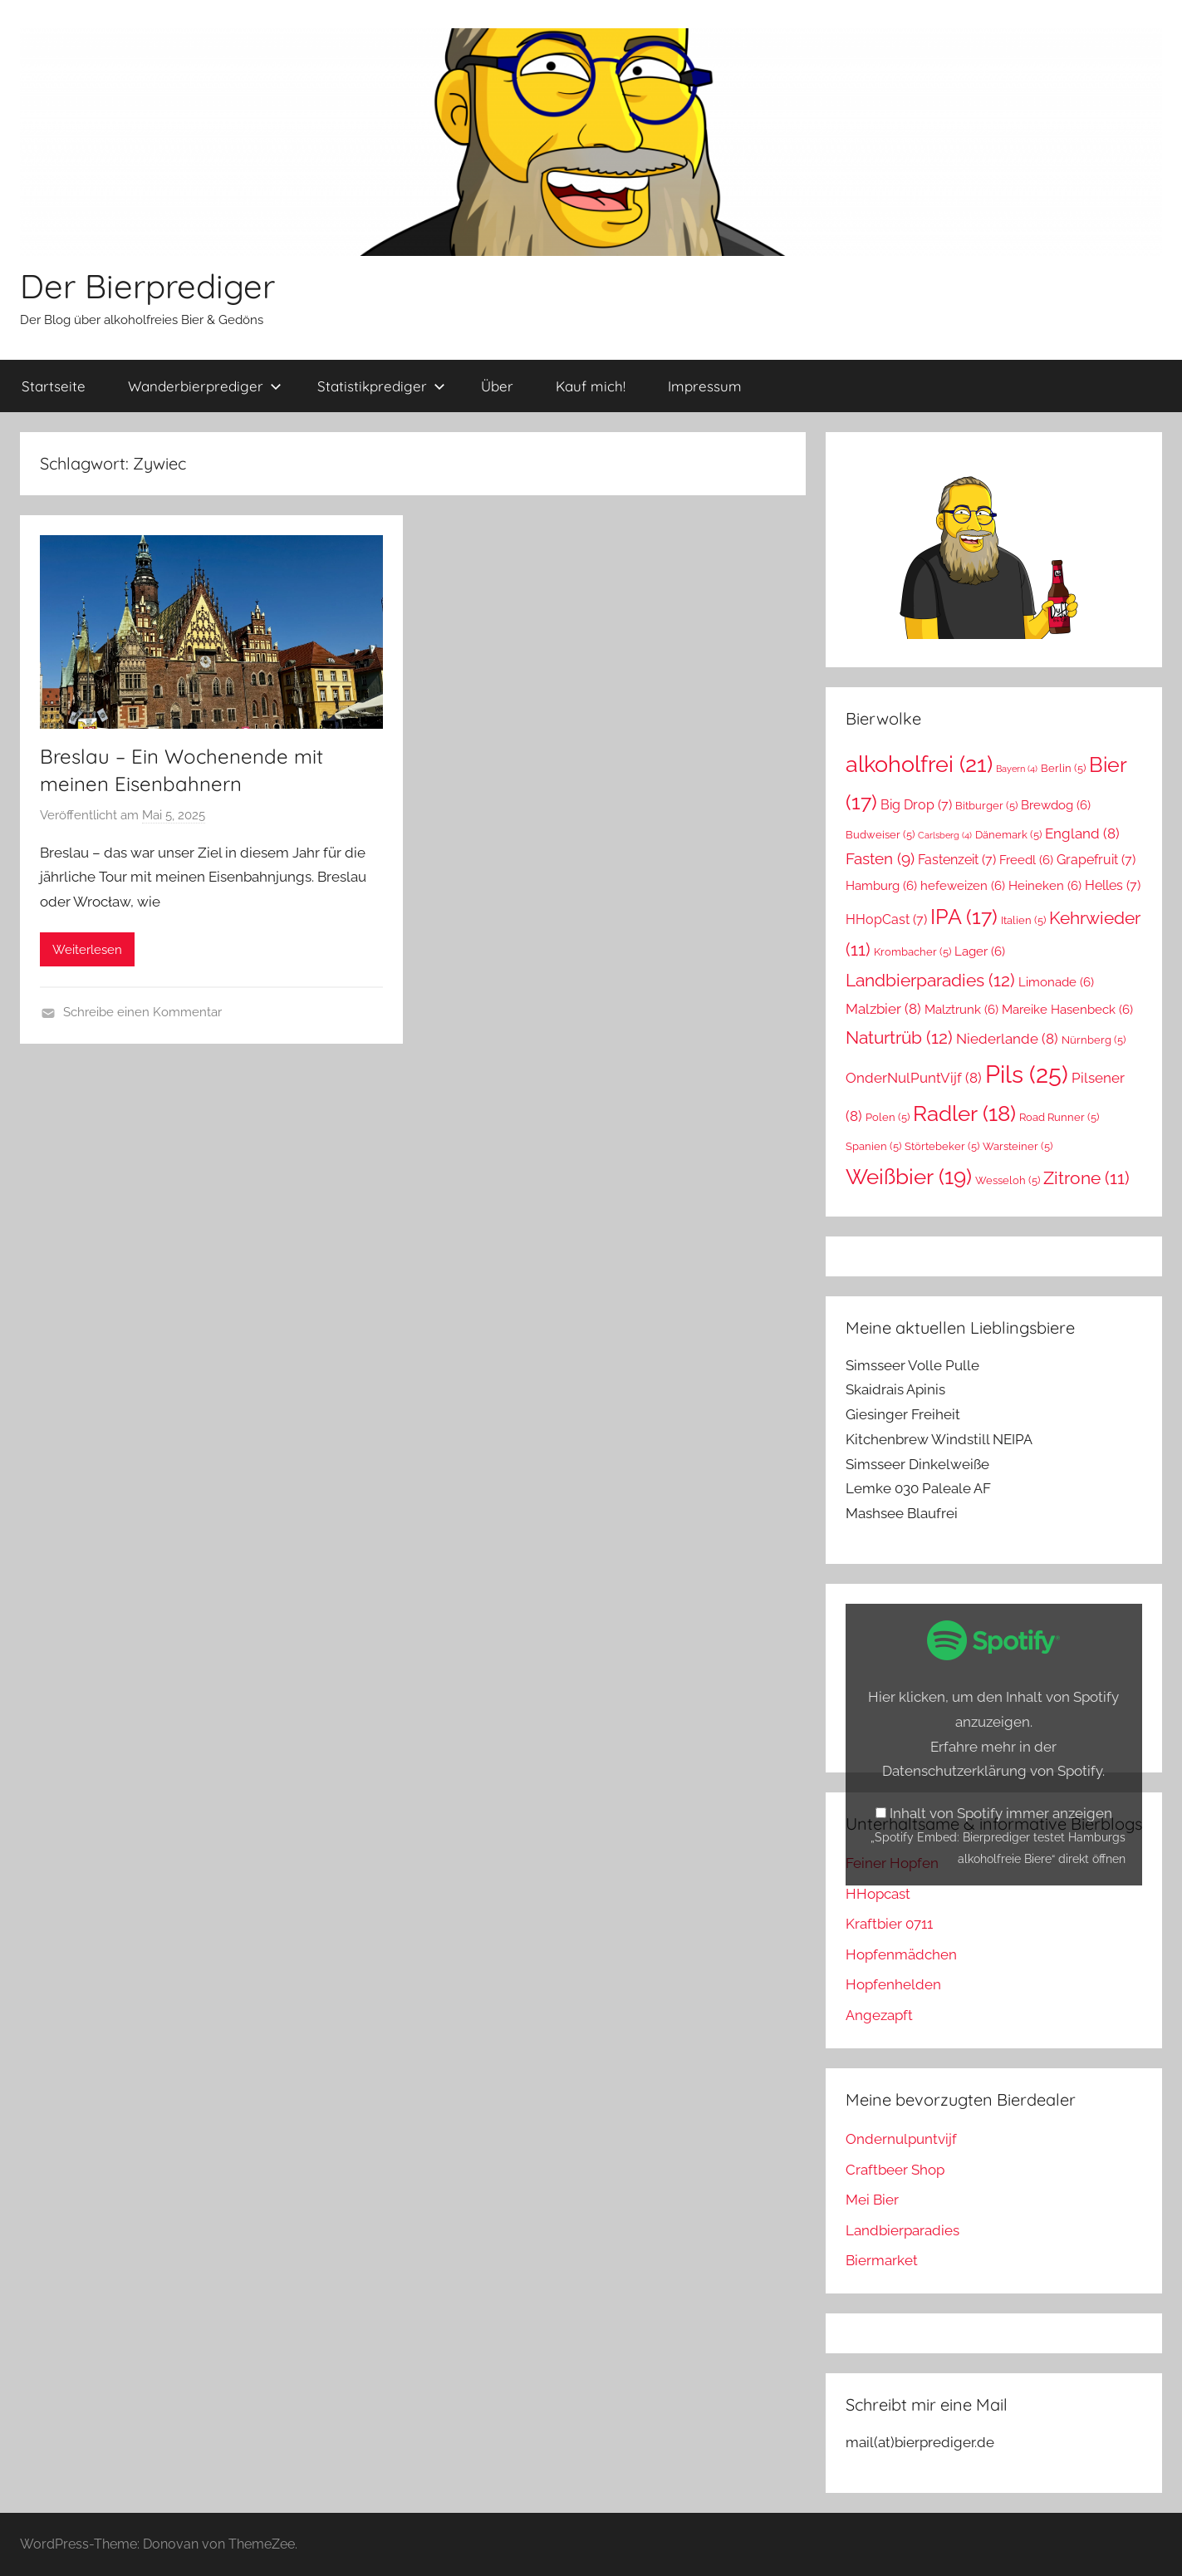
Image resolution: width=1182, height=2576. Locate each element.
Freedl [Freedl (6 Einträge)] (1026, 860)
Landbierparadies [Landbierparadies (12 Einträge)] (930, 980)
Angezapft (879, 2015)
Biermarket (882, 2260)
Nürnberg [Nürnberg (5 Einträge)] (1094, 1040)
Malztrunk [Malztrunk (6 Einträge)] (961, 1009)
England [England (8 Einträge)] (1082, 833)
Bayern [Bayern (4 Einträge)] (1016, 769)
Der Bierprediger (147, 286)
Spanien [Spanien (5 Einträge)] (873, 1146)
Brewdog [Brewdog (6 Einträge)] (1056, 805)
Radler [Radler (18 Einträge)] (964, 1113)
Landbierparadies (902, 2230)
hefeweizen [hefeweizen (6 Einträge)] (962, 885)
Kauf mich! (590, 386)
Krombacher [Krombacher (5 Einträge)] (912, 952)
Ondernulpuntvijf (901, 2139)
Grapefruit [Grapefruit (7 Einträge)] (1096, 860)
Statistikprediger (381, 386)
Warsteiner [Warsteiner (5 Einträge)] (1017, 1146)
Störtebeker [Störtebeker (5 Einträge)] (942, 1146)
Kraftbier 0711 (889, 1923)
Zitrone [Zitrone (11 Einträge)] (1086, 1178)
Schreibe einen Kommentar (142, 1012)
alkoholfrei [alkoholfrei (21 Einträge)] (919, 763)
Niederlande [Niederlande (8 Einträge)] (1007, 1038)
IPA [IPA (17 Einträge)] (964, 916)
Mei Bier (872, 2199)
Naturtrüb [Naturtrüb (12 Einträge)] (899, 1037)
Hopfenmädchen (901, 1954)
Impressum (705, 386)
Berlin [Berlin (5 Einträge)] (1063, 768)
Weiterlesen (87, 949)
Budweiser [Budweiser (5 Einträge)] (880, 834)
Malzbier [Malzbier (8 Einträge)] (883, 1008)
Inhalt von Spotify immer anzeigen (1001, 1813)
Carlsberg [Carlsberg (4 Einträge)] (945, 835)
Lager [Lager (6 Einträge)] (979, 951)
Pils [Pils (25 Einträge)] (1026, 1074)
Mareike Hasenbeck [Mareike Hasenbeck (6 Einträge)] (1067, 1009)
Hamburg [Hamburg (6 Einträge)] (881, 885)
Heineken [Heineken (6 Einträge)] (1044, 885)
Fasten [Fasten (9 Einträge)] (880, 859)
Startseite (54, 386)
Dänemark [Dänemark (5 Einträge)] (1008, 834)
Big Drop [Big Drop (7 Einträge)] (916, 805)
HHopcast (878, 1893)
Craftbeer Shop (895, 2169)
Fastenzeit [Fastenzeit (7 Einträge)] (957, 860)
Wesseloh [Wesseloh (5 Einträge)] (1007, 1180)
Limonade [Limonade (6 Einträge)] (1056, 982)
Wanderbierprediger (205, 386)
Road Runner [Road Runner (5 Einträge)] (1059, 1117)
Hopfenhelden (893, 1984)
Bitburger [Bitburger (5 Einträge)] (986, 805)
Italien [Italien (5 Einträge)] (1023, 920)
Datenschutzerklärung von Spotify (992, 1770)
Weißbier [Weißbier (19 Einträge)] (909, 1176)
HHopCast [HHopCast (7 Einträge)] (886, 919)
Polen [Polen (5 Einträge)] (888, 1117)
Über (497, 386)
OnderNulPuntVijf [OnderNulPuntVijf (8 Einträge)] (914, 1077)
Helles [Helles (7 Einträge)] (1112, 885)
